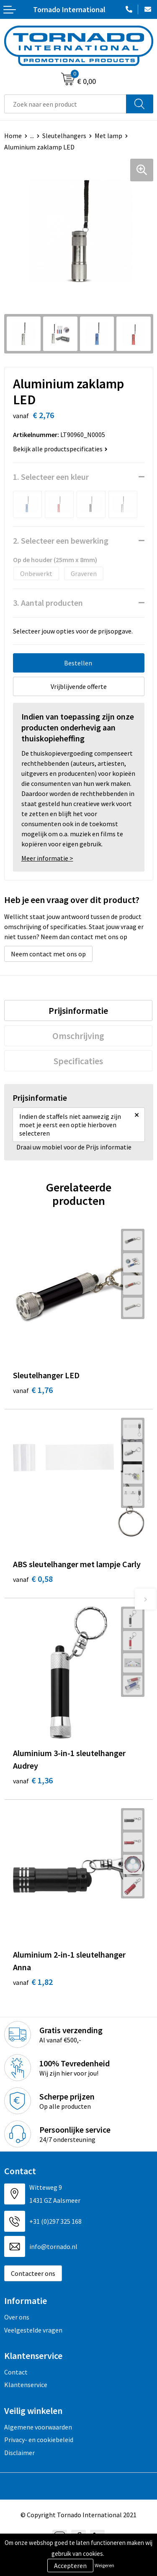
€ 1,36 (33, 1780)
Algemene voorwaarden (38, 2427)
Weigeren (104, 2565)
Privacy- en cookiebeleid (38, 2439)
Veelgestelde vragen (33, 2330)
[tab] (78, 1010)
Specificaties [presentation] (78, 1061)
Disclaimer (19, 2452)
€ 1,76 (33, 1390)
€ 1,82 (33, 1982)
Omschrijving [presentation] (78, 1036)
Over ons (16, 2317)
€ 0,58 (33, 1578)
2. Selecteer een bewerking (60, 540)
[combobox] (65, 103)
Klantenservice (25, 2384)
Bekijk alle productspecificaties (60, 449)
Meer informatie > (47, 858)
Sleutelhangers (64, 135)
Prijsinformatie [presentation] (78, 1010)
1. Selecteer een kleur (51, 476)
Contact (16, 2372)
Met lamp (108, 135)
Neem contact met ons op (48, 954)
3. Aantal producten (48, 602)
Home (13, 135)
